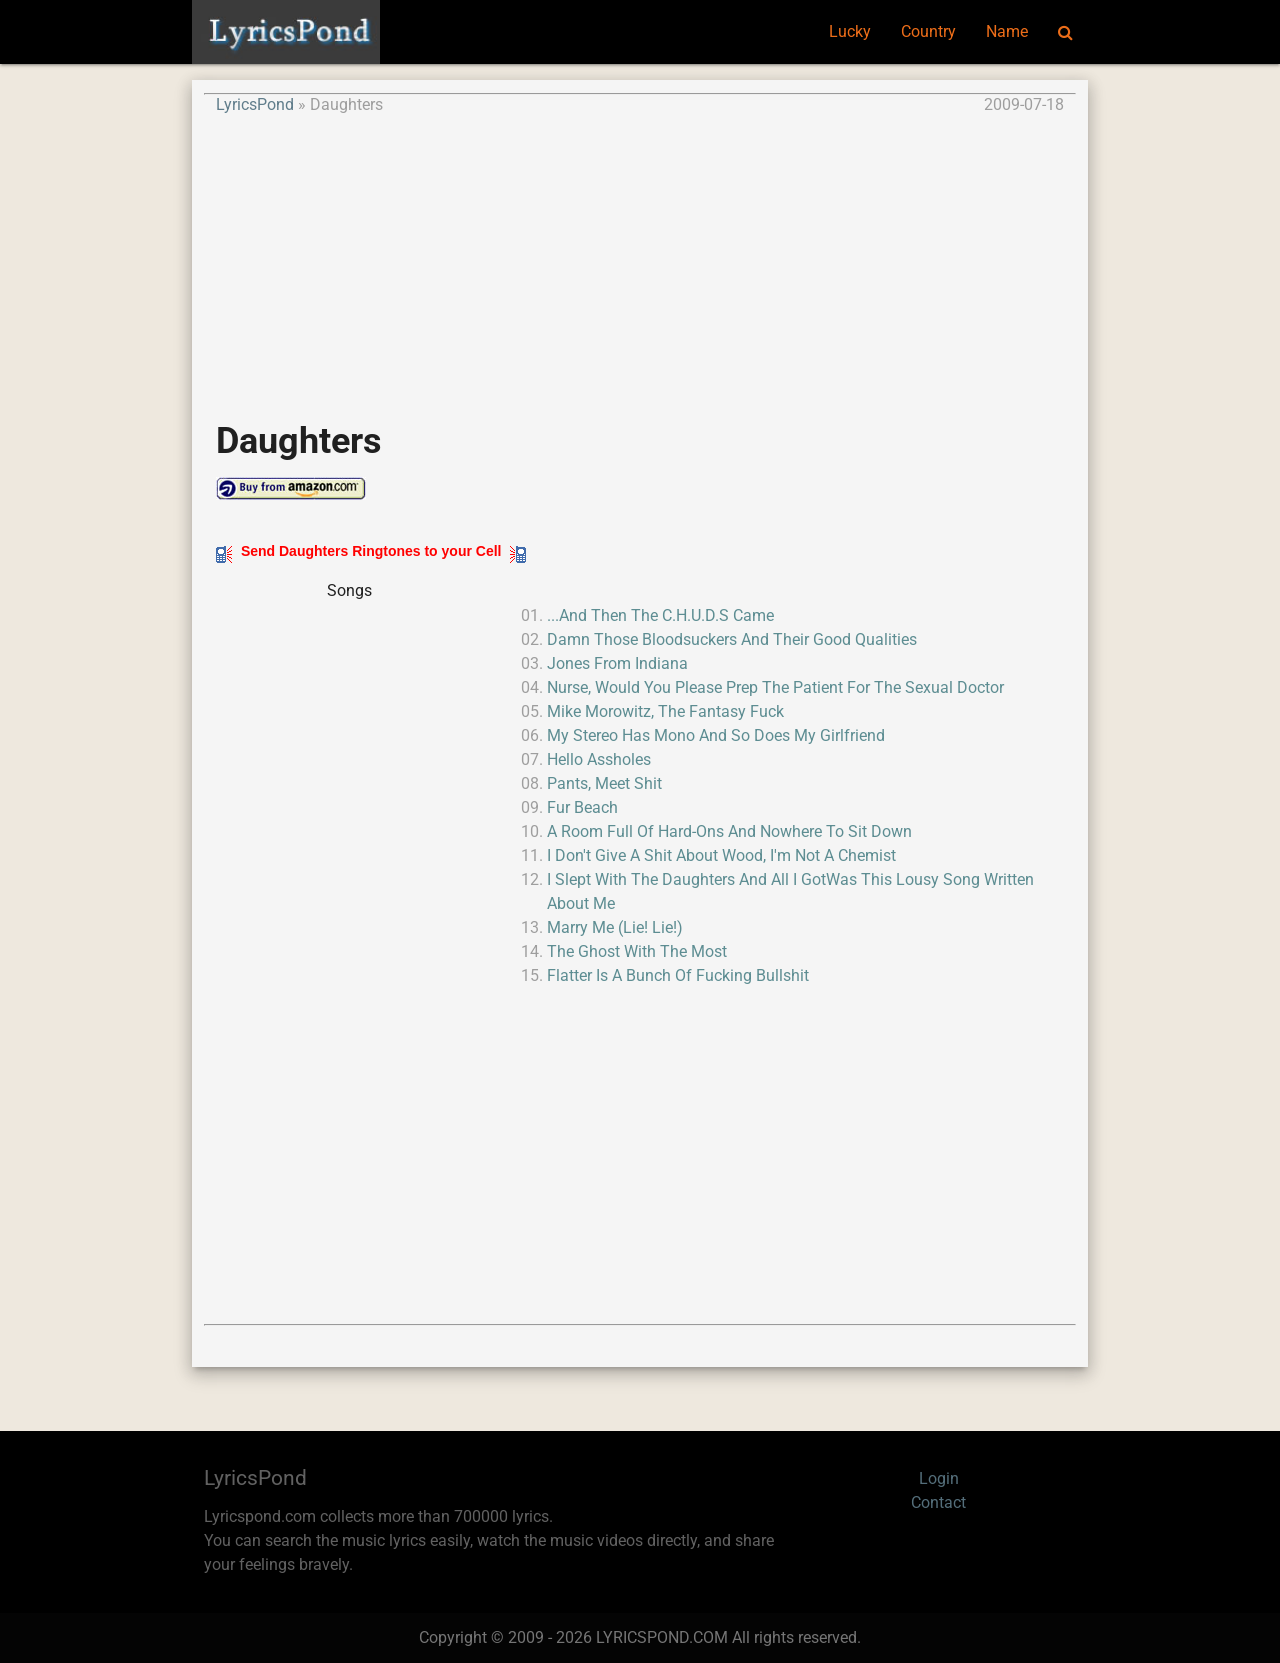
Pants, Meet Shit (604, 783)
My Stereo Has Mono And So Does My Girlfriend (716, 735)
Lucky (850, 31)
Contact (938, 1502)
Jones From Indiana (617, 663)
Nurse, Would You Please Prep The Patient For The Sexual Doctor (775, 687)
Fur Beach (582, 807)
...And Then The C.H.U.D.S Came (660, 615)
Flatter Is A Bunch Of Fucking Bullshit (678, 975)
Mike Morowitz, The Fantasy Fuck (665, 711)
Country (928, 31)
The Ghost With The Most (637, 951)
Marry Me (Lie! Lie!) (615, 927)
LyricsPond (255, 104)
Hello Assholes (599, 759)
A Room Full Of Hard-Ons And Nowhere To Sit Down (729, 831)
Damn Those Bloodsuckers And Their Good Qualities (732, 639)
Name (1007, 31)
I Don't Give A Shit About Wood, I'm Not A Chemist (721, 855)
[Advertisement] (640, 257)
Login (939, 1478)
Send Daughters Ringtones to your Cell (371, 551)
